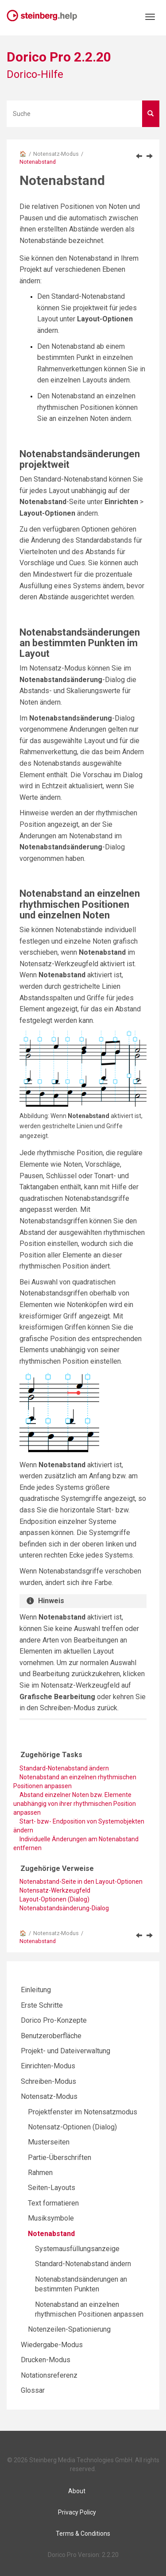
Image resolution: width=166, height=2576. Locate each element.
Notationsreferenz (49, 2375)
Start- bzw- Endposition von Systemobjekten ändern (78, 1826)
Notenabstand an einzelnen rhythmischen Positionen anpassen (74, 1781)
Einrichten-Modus (48, 2066)
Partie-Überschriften (59, 2157)
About (76, 2491)
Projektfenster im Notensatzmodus (82, 2112)
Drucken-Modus (45, 2360)
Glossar (33, 2390)
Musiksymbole (51, 2218)
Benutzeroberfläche (51, 2036)
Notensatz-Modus (56, 153)
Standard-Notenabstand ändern (83, 2264)
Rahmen (40, 2172)
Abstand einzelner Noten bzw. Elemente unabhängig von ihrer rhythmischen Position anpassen (74, 1803)
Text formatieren (53, 2203)
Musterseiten (48, 2142)
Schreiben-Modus (48, 2081)
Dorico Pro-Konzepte (54, 2020)
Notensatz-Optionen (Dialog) (72, 2127)
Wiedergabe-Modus (52, 2345)
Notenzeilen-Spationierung (69, 2329)
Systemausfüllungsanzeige (77, 2248)
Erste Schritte (42, 2005)
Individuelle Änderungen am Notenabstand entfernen (76, 1843)
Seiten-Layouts (51, 2187)
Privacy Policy (77, 2512)
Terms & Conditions (83, 2533)
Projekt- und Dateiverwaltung (65, 2051)
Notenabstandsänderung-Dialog (64, 1908)
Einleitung (36, 1990)
